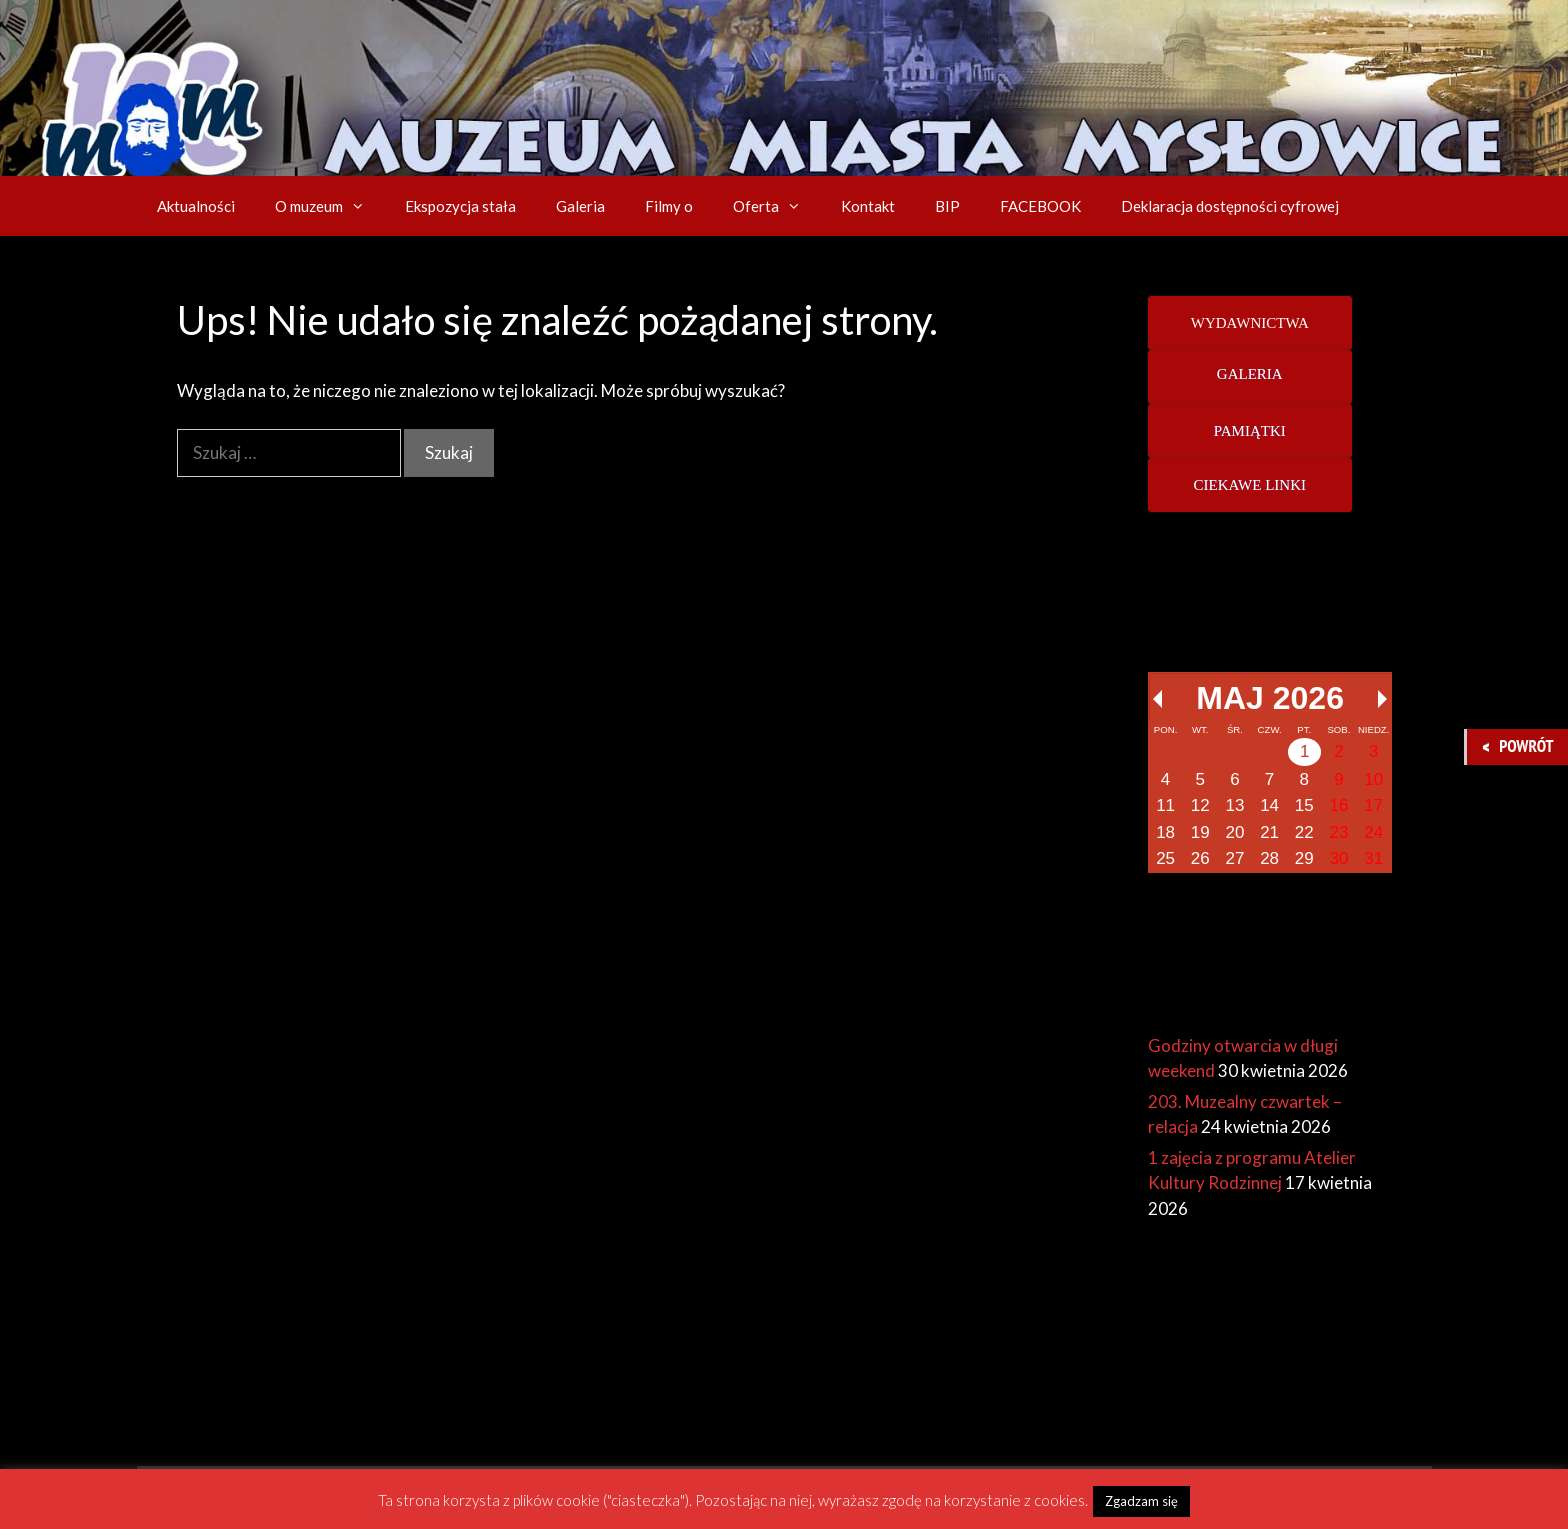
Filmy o (669, 206)
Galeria (580, 206)
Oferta (777, 206)
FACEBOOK (1040, 206)
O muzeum (330, 206)
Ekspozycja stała (460, 206)
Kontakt (868, 206)
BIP (947, 206)
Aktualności (196, 206)
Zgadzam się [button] (1141, 1501)
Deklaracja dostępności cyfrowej (1230, 206)
